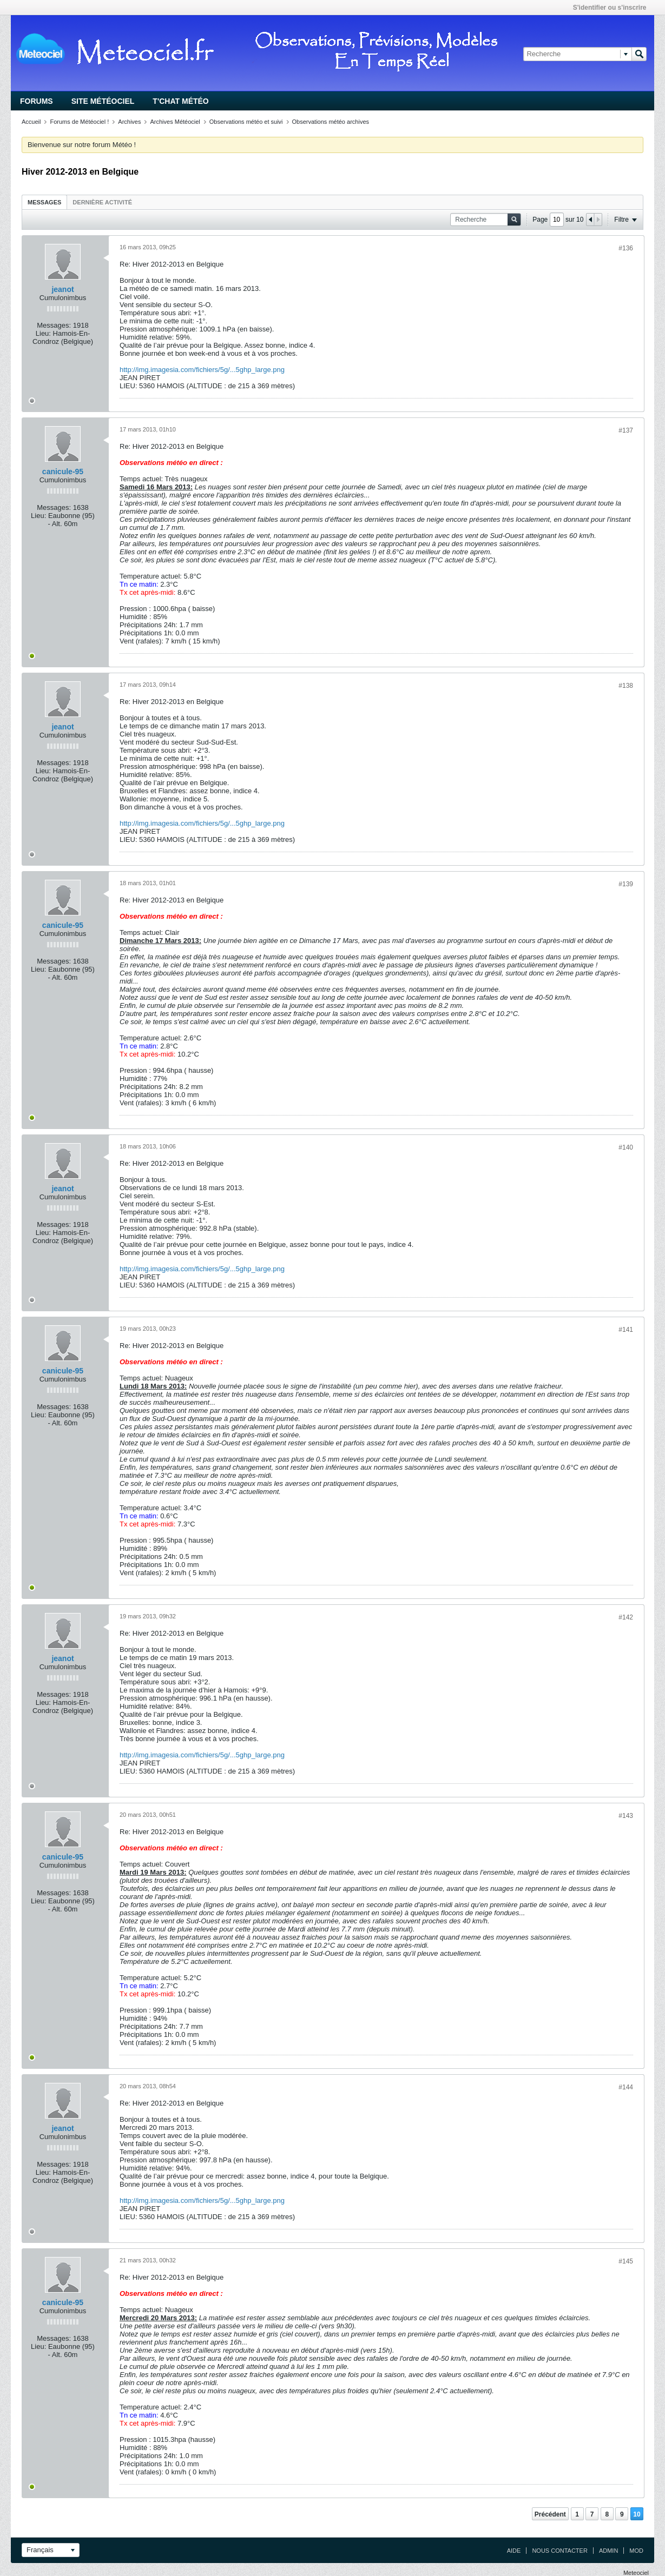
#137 (625, 430)
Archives (129, 121)
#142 (625, 1617)
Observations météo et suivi (246, 121)
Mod (636, 2550)
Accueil (31, 121)
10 (636, 2514)
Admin (608, 2550)
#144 (625, 2087)
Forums (36, 101)
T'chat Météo (180, 101)
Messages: (54, 325)
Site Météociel (103, 101)
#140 (625, 1147)
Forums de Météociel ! (79, 121)
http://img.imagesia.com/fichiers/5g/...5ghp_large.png (202, 370)
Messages (44, 202)
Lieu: (43, 333)
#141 (625, 1329)
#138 (625, 685)
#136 (625, 248)
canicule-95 (62, 471)
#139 (625, 884)
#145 (625, 2261)
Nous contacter (559, 2550)
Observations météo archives (330, 121)
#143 (625, 1816)
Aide (514, 2550)
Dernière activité (102, 202)
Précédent (550, 2514)
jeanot (62, 289)
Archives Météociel (175, 121)
